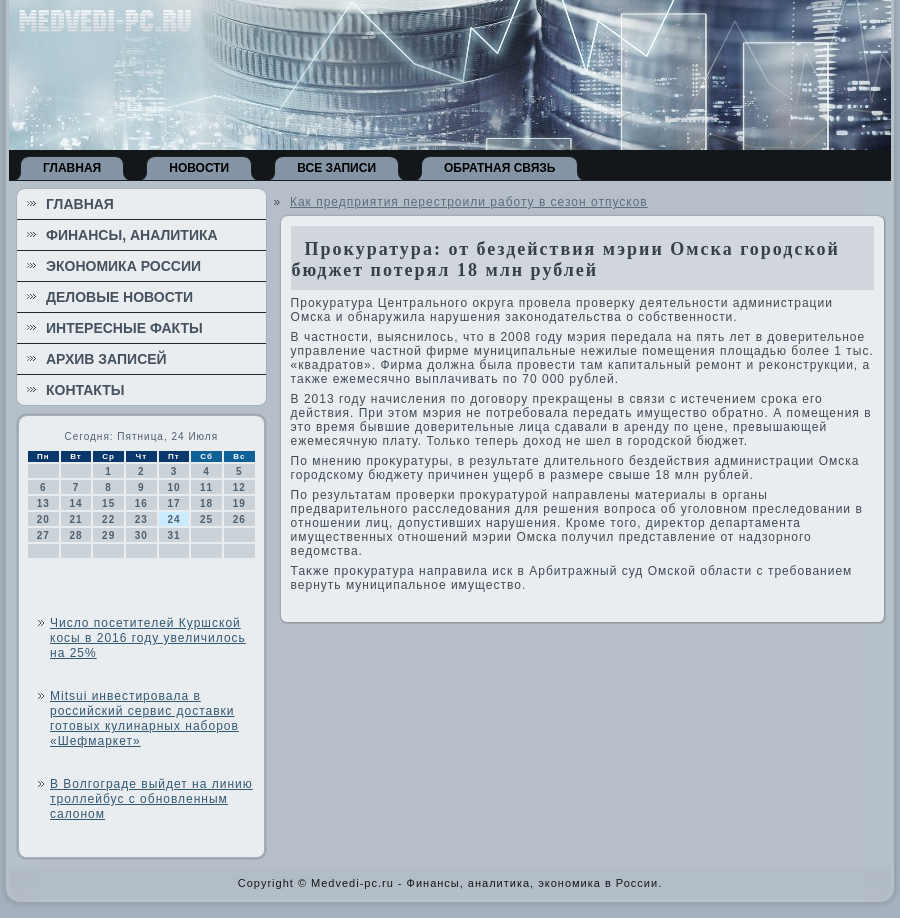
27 (43, 535)
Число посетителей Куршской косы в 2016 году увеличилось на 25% (148, 638)
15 (108, 503)
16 (141, 503)
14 (75, 503)
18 (206, 503)
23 (141, 519)
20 (43, 519)
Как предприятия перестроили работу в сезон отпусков (469, 202)
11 (206, 487)
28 (75, 535)
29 (108, 535)
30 (141, 535)
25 (206, 519)
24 (173, 519)
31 (173, 535)
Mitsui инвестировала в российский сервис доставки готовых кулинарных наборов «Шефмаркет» (144, 718)
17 (173, 503)
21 (75, 519)
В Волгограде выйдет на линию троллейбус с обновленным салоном (151, 799)
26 (239, 519)
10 (173, 487)
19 (239, 503)
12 (239, 487)
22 (108, 519)
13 (43, 503)
